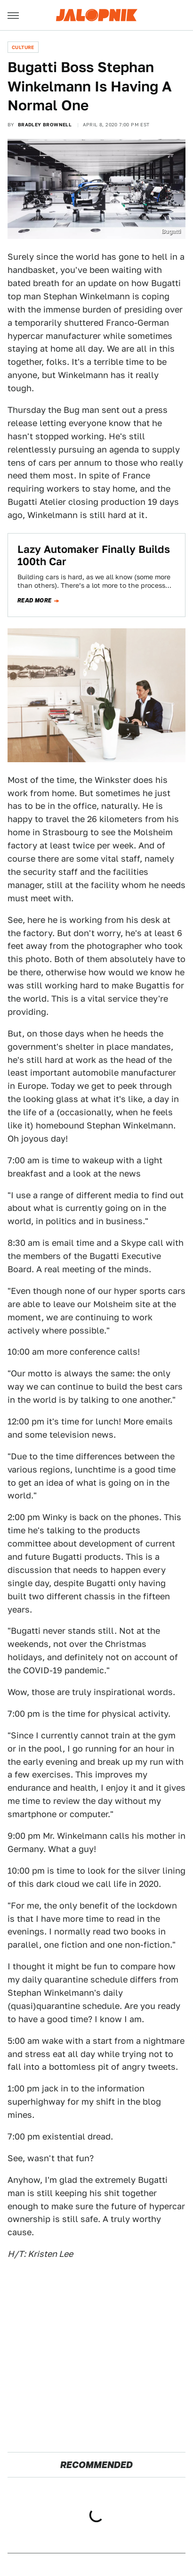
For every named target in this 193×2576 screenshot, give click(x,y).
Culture (23, 47)
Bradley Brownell (45, 124)
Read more (34, 600)
